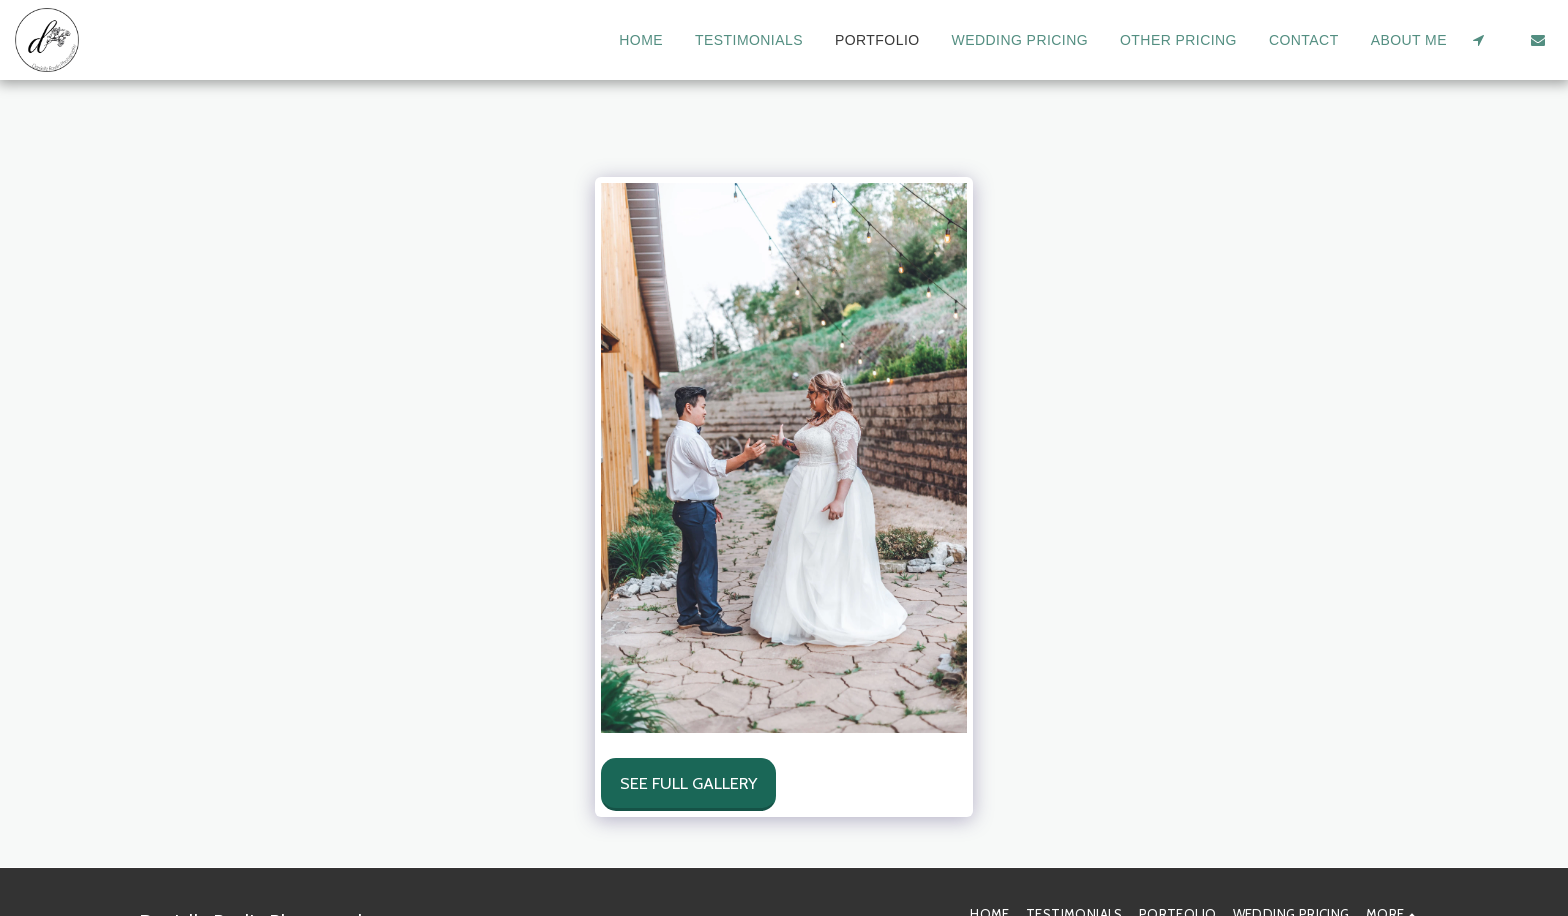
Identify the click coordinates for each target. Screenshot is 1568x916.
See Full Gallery (688, 783)
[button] (1478, 40)
